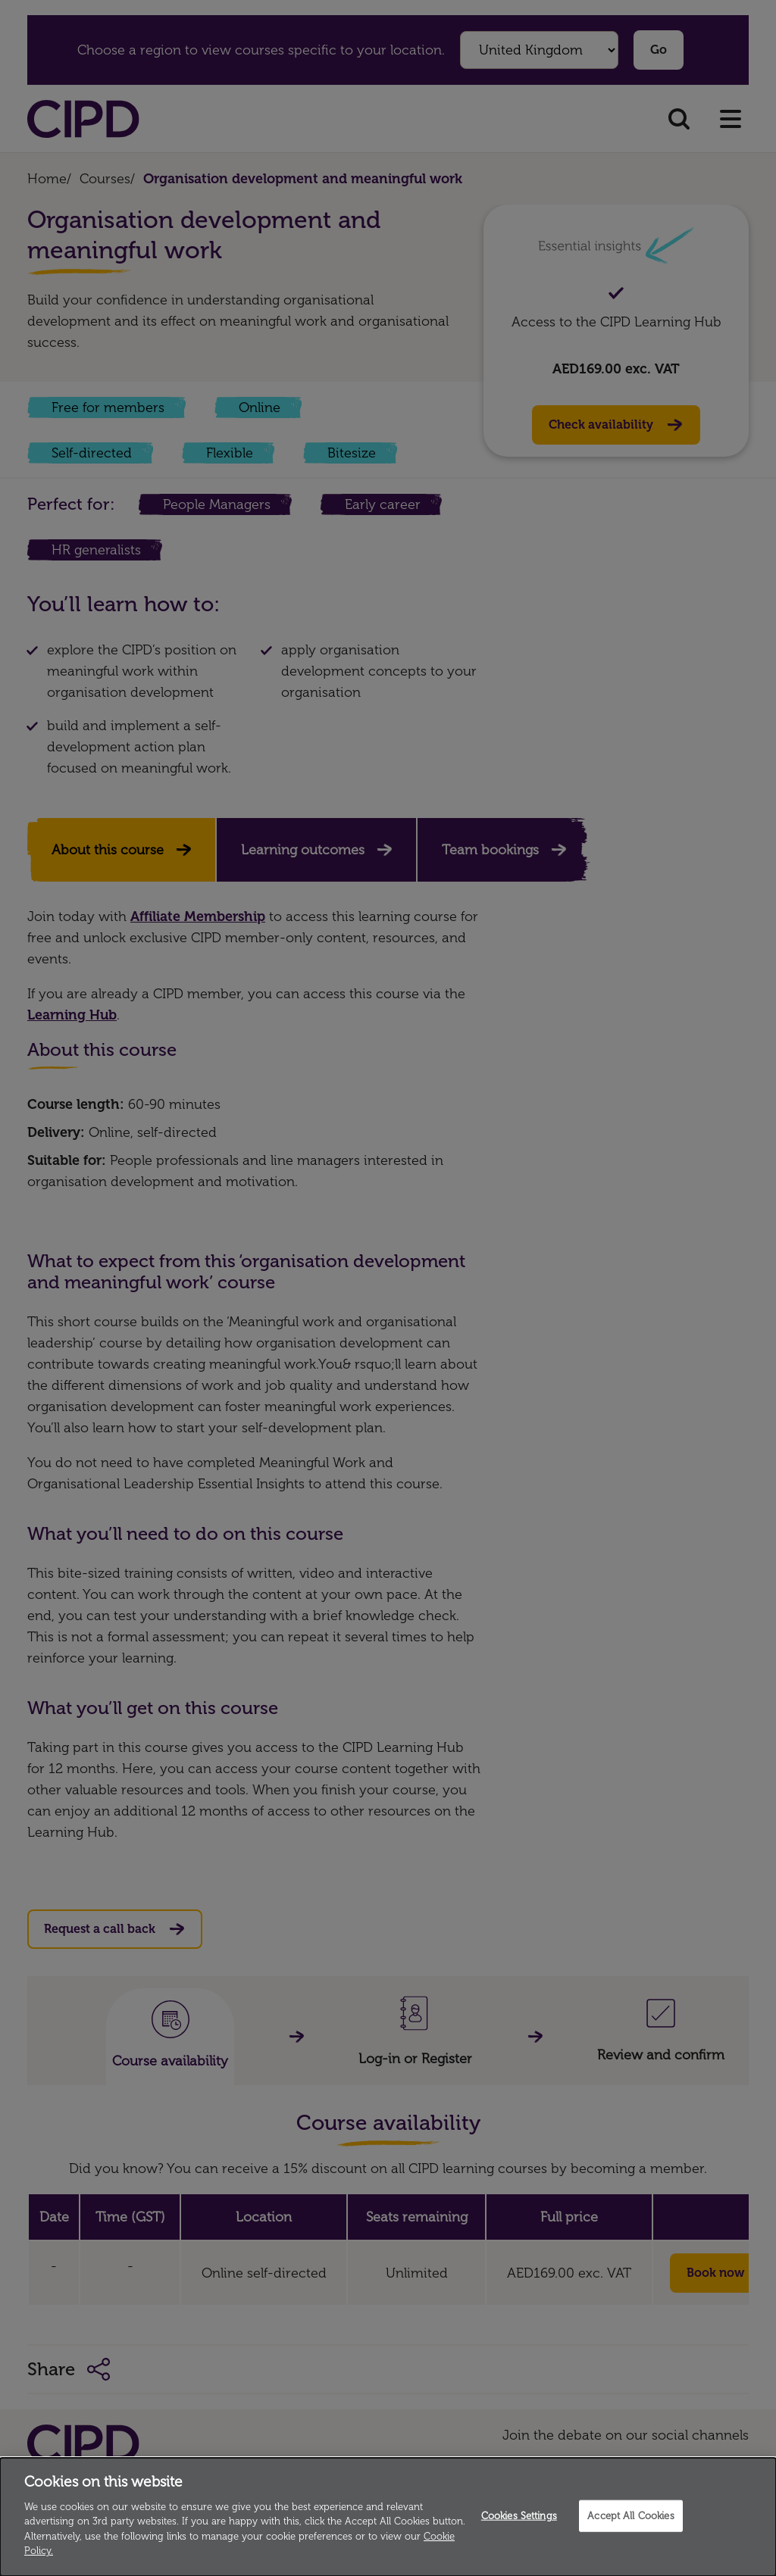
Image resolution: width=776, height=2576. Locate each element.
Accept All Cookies (630, 2515)
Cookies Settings (519, 2515)
